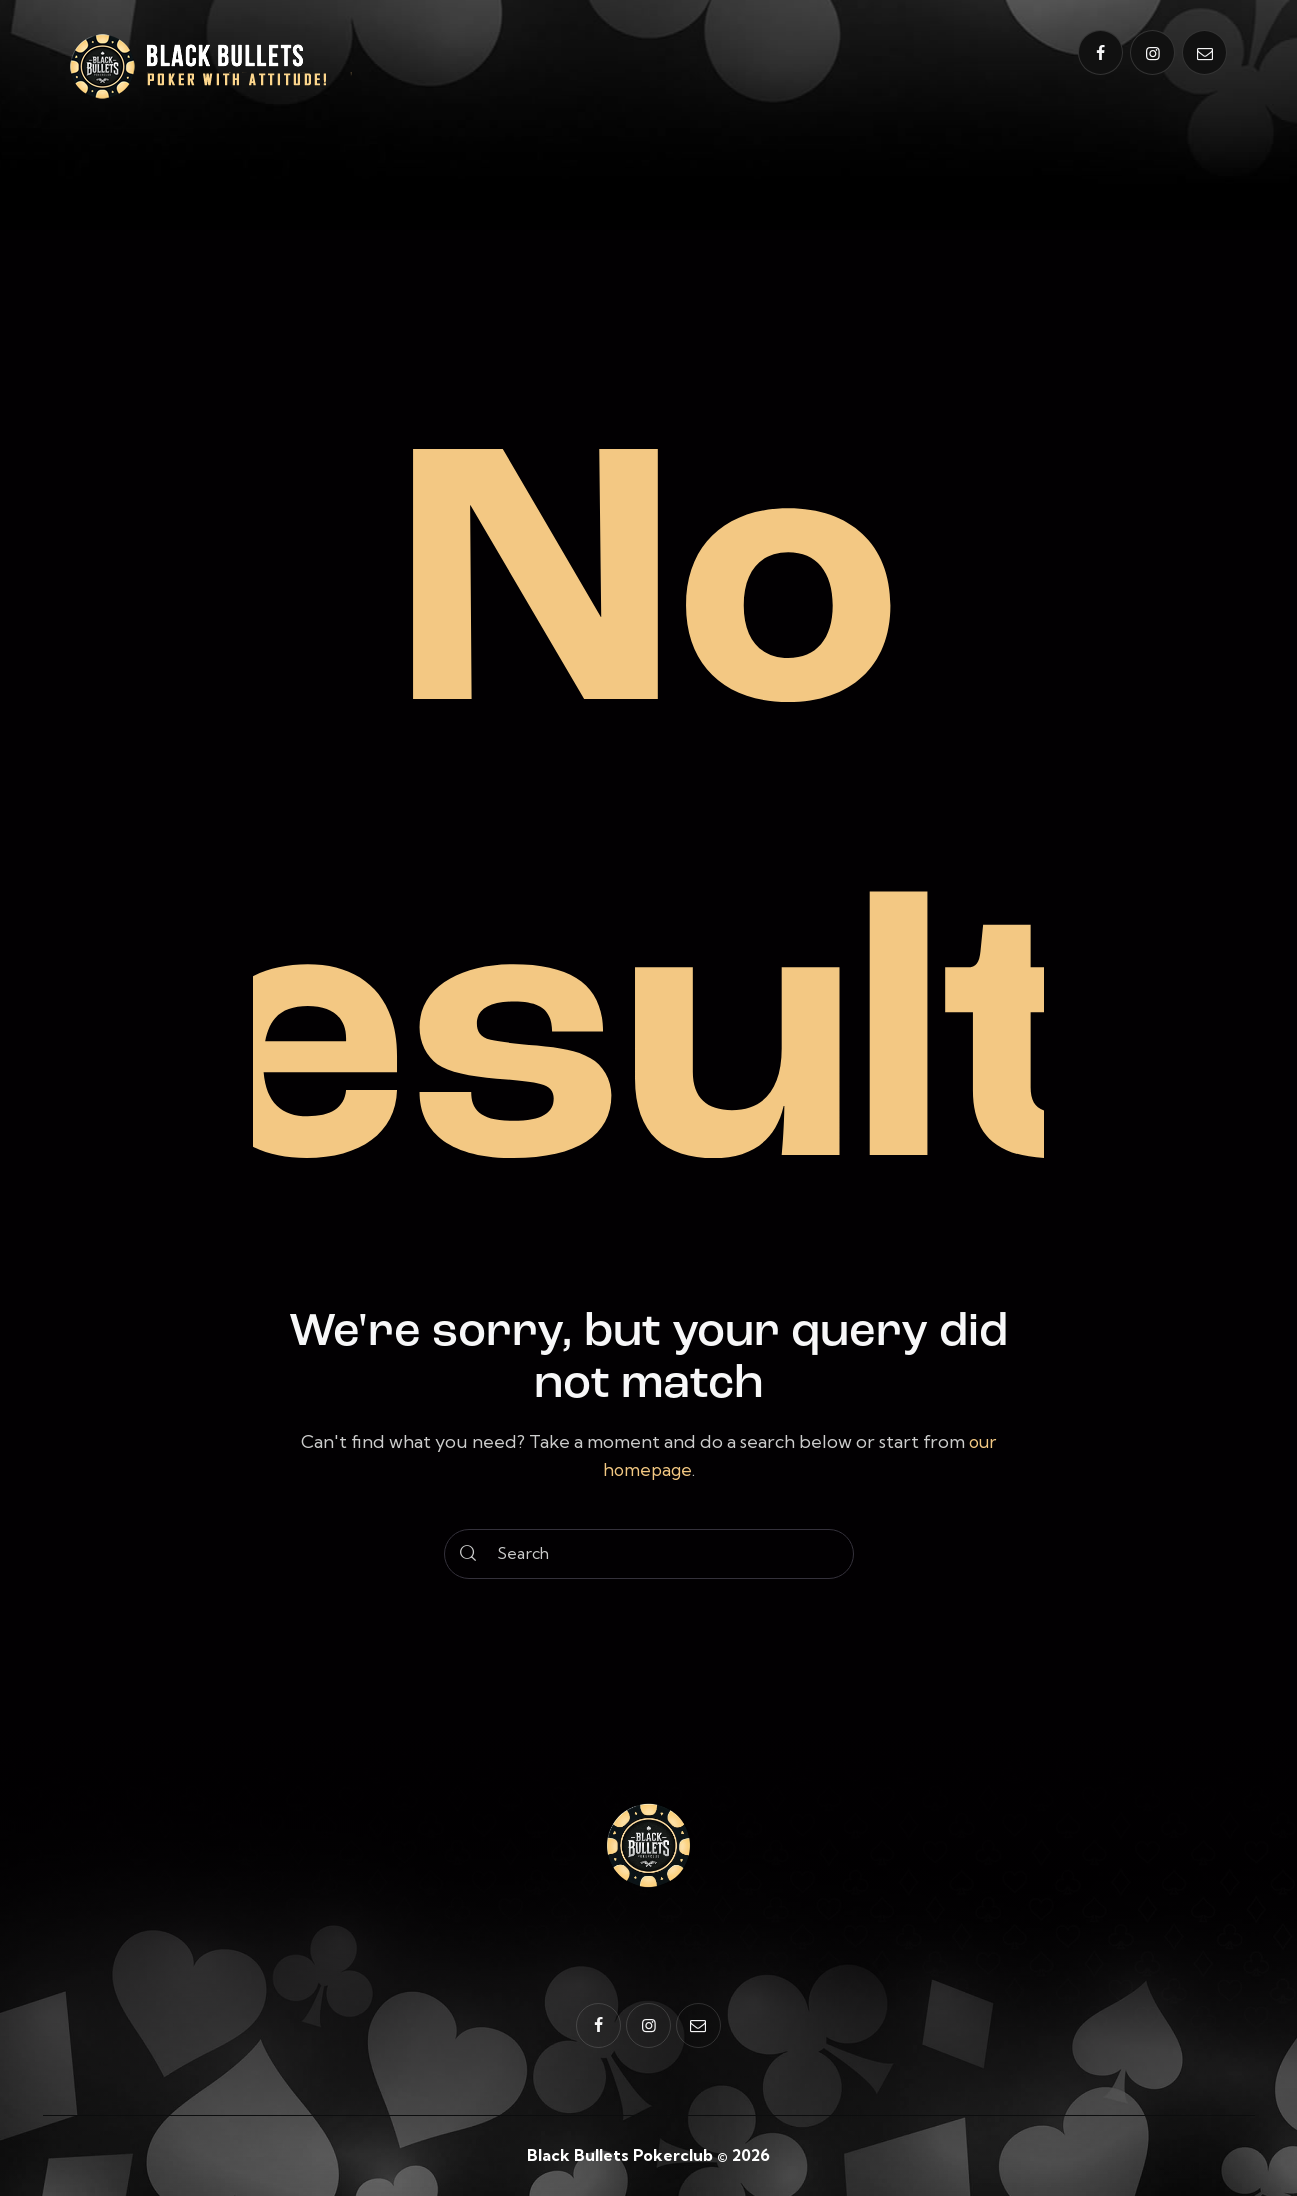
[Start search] (469, 1553)
